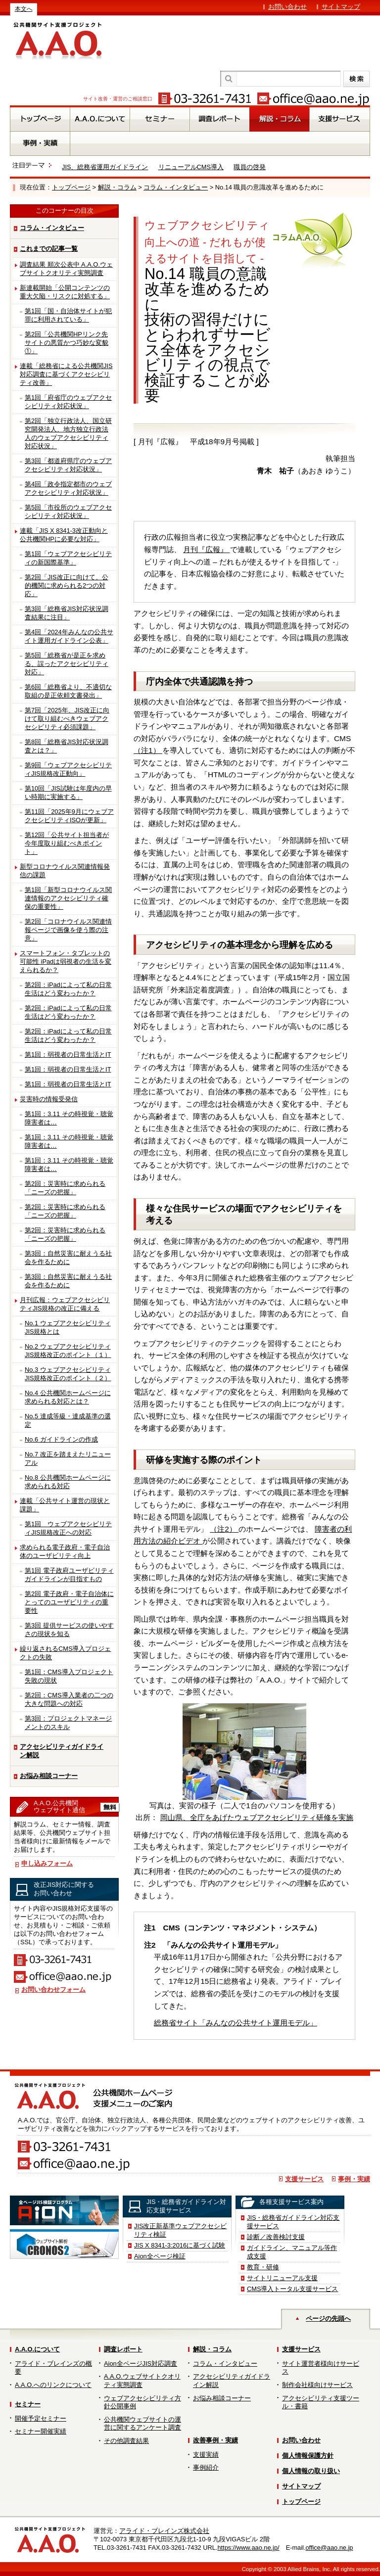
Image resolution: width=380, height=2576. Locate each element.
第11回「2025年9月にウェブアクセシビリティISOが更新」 (69, 816)
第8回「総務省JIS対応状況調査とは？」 (66, 746)
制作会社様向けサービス (317, 2385)
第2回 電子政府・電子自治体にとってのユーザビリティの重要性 (69, 1602)
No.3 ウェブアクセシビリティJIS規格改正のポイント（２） (68, 1374)
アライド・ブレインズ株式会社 (164, 2530)
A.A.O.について (37, 2349)
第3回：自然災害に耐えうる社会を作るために (68, 1257)
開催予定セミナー (40, 2418)
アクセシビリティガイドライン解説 (61, 1751)
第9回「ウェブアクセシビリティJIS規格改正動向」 (68, 769)
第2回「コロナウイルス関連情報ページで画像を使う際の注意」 (68, 930)
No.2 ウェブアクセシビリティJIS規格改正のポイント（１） (68, 1350)
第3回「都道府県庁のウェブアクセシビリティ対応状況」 (68, 465)
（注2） (224, 1529)
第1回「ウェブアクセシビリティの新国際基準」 (68, 558)
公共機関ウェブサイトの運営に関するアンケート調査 (142, 2424)
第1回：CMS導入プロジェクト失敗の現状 (69, 1676)
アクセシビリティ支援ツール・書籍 (320, 2402)
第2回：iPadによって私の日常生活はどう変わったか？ (68, 989)
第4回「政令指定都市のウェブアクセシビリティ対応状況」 (68, 488)
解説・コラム (117, 187)
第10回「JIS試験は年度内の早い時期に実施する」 (68, 792)
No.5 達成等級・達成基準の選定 (68, 1420)
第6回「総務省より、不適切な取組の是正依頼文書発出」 (68, 691)
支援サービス (304, 2179)
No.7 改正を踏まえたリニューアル (68, 1458)
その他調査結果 (126, 2440)
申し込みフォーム (47, 1863)
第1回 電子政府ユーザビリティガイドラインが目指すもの (69, 1575)
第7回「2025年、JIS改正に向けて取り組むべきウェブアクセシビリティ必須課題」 (67, 718)
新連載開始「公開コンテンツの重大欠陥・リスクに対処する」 (65, 292)
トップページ (71, 187)
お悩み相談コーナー (49, 1776)
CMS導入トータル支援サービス (292, 2289)
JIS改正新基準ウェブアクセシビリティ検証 (180, 2230)
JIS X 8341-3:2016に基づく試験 (179, 2245)
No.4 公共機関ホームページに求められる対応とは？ (68, 1397)
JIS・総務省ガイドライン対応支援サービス (293, 2222)
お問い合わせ (287, 6)
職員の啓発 (250, 167)
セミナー (28, 2404)
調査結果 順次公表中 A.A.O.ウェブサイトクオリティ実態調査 (66, 269)
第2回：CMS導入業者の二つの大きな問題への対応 (69, 1699)
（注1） (148, 750)
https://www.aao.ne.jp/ (248, 2547)
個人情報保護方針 (307, 2455)
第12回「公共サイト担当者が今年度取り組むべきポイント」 (67, 843)
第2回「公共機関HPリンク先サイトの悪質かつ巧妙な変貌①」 (66, 342)
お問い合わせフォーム (53, 1989)
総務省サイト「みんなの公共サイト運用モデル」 (235, 2022)
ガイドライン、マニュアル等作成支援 (292, 2252)
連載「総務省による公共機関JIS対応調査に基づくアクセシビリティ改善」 (66, 374)
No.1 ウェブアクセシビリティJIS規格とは (68, 1327)
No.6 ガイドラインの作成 (61, 1439)
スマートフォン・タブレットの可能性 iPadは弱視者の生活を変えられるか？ (65, 961)
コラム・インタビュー (175, 187)
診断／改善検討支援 (276, 2237)
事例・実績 (354, 2179)
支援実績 (206, 2454)
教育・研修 (263, 2267)
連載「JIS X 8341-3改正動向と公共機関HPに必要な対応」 (64, 535)
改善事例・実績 (215, 2440)
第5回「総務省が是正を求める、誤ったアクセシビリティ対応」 (66, 664)
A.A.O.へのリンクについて (53, 2385)
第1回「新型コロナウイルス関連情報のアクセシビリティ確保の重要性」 (68, 898)
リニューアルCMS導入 (191, 167)
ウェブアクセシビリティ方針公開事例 (142, 2402)
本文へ (24, 9)
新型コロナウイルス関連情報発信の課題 (65, 871)
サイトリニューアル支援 (282, 2278)
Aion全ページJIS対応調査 (140, 2363)
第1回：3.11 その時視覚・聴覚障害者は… (69, 1118)
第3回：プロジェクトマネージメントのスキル (68, 1723)
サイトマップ (341, 6)
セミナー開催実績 (40, 2431)
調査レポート (123, 2349)
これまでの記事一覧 (49, 248)
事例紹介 (206, 2467)
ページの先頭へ (328, 2318)
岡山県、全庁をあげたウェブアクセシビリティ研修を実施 (256, 1817)
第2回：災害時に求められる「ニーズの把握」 (65, 1188)
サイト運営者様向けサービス (320, 2368)
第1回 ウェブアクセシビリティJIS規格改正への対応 (68, 1528)
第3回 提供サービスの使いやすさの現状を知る (69, 1630)
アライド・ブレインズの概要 (53, 2368)
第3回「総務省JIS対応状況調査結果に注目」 (66, 613)
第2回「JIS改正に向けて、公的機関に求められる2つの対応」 (66, 585)
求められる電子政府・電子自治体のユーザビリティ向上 (65, 1551)
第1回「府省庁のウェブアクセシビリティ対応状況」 (68, 402)
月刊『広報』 (206, 549)
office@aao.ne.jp (329, 2547)
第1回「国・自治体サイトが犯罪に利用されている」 (68, 315)
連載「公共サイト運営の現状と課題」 (65, 1505)
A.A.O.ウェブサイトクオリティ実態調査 (142, 2381)
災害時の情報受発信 (49, 1099)
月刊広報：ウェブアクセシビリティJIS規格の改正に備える (65, 1304)
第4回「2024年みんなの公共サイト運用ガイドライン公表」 (69, 636)
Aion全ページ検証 (160, 2256)
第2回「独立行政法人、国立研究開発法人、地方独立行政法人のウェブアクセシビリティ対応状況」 (68, 433)
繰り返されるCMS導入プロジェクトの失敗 (65, 1653)
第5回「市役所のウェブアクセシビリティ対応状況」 (68, 511)
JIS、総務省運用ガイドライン (105, 167)
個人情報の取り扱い (311, 2471)
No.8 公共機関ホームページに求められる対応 (68, 1482)
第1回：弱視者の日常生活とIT (68, 1054)
